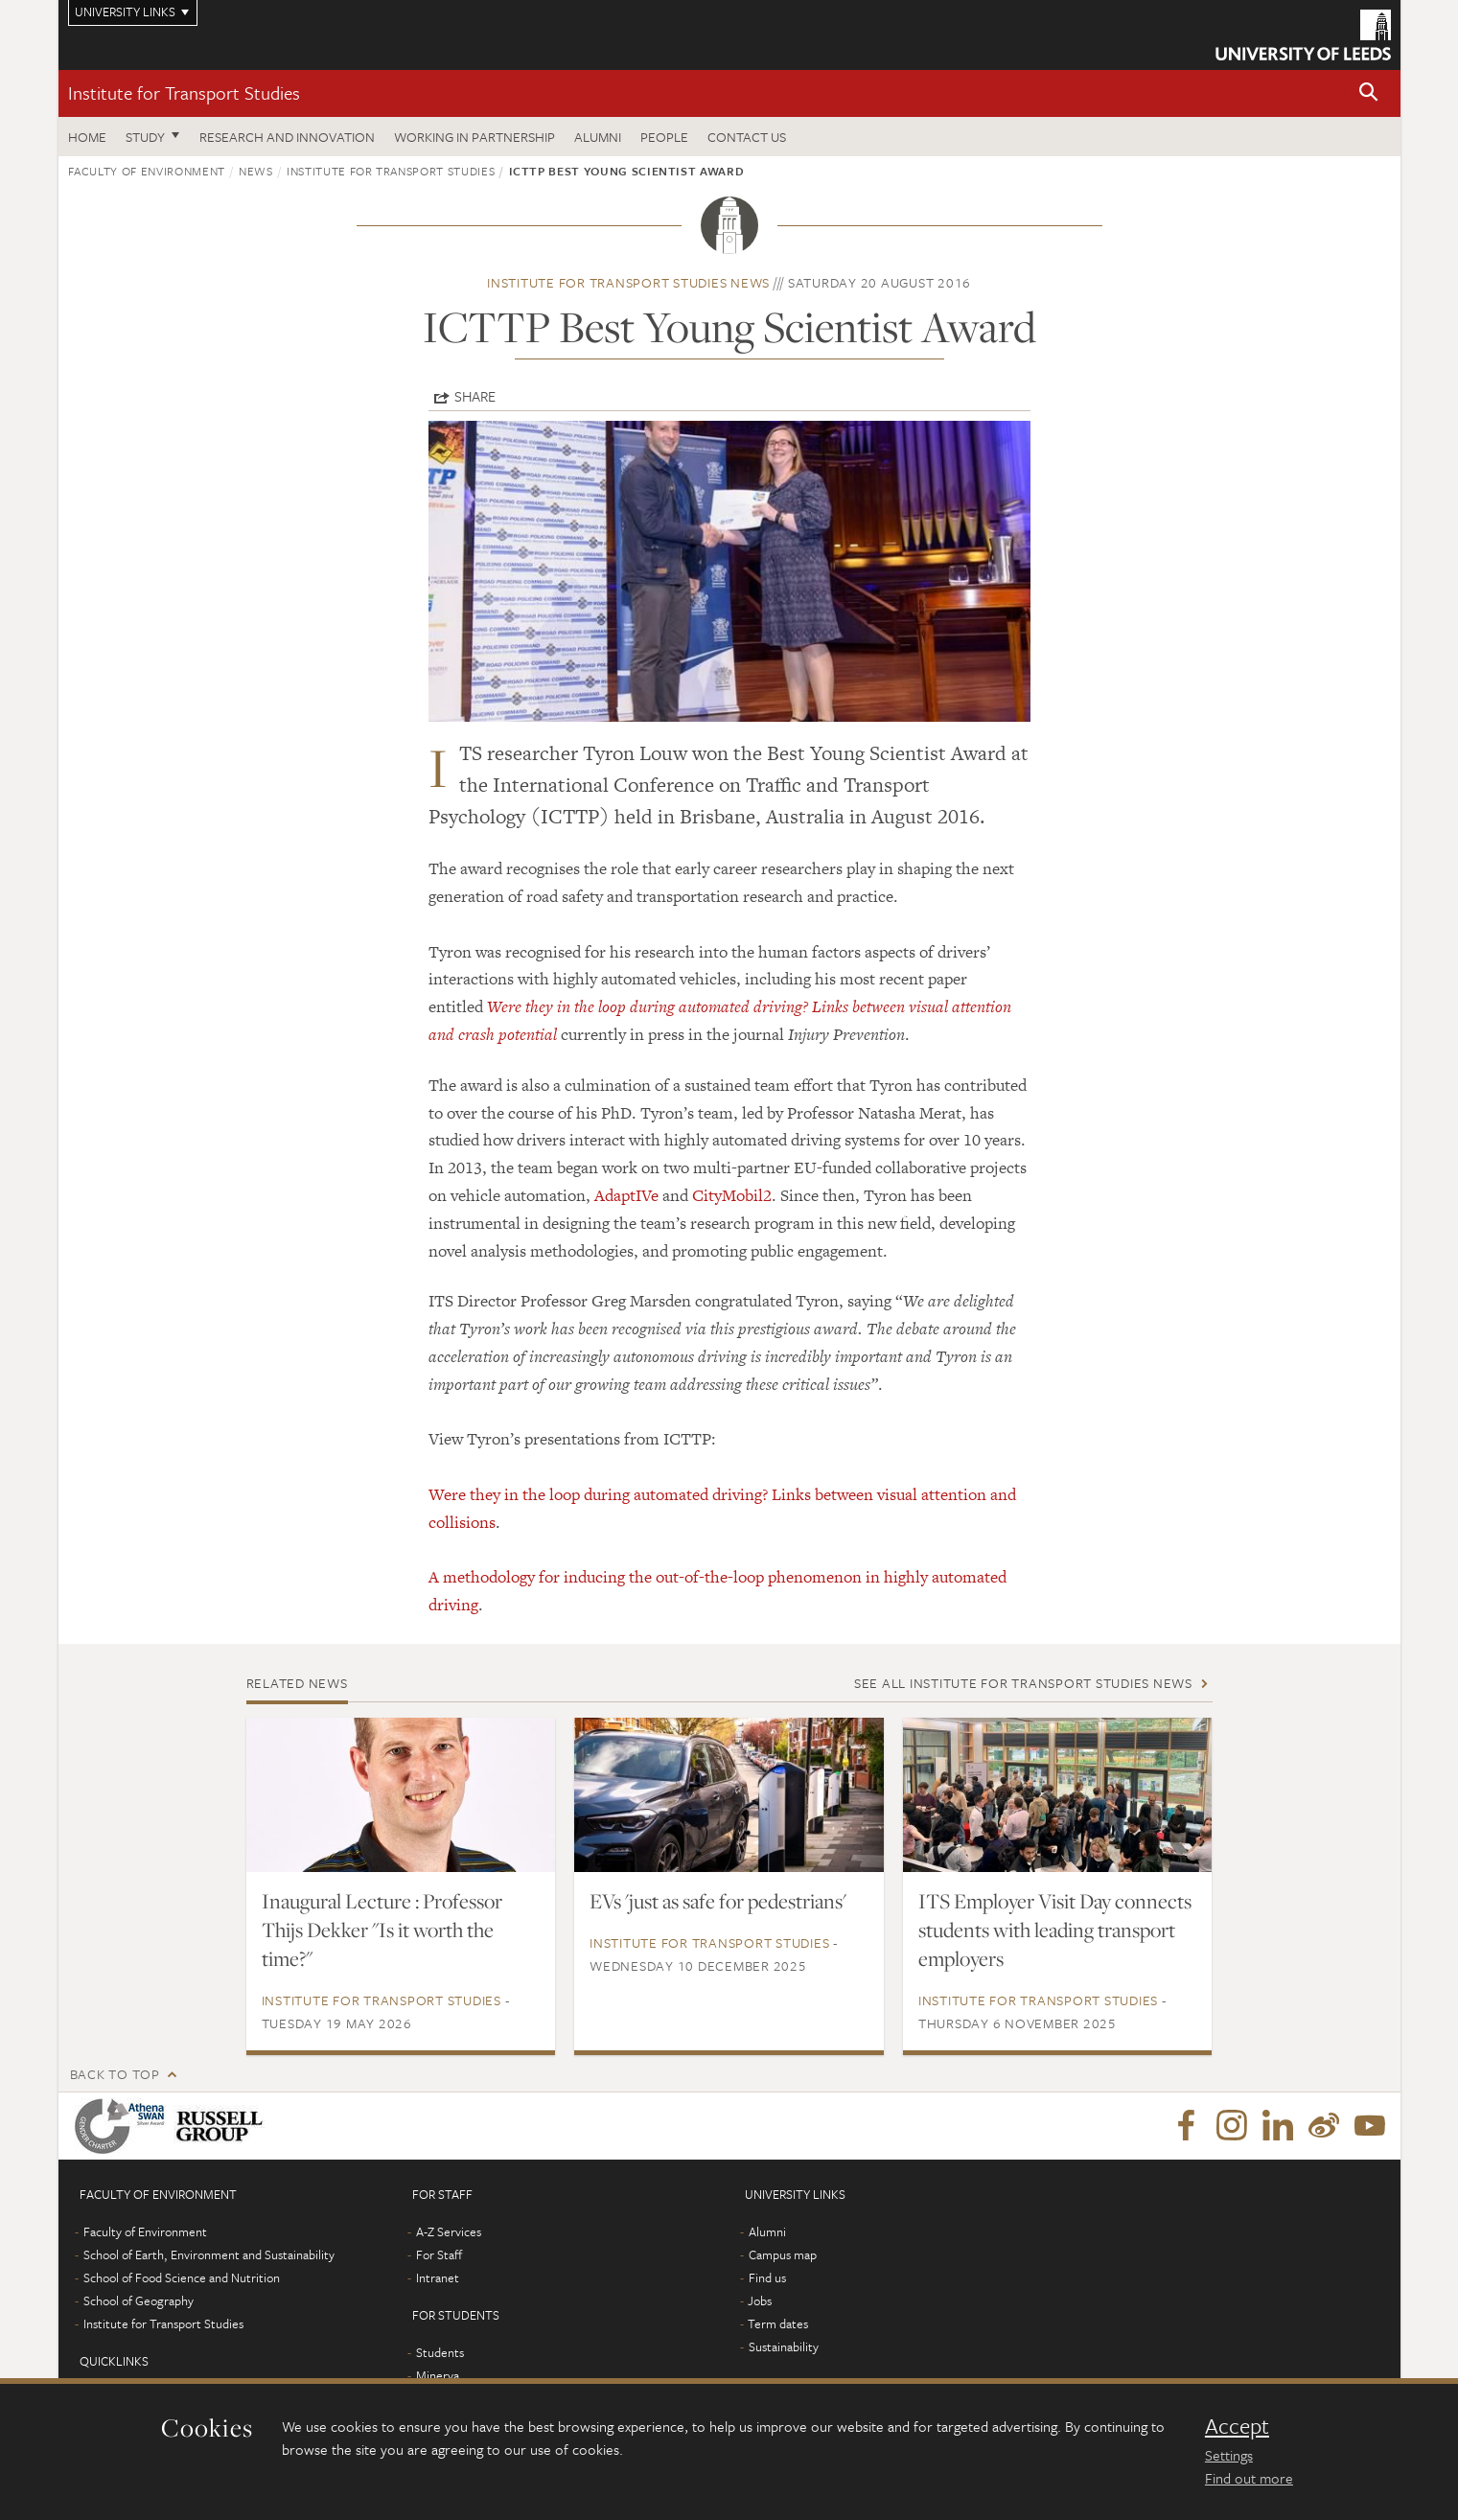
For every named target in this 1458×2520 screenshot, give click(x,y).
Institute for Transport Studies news (628, 282)
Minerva (437, 2375)
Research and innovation (287, 137)
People (664, 137)
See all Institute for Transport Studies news (1023, 1683)
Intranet (437, 2277)
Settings (1229, 2454)
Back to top (115, 2074)
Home (87, 137)
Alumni (597, 137)
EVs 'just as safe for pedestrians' (718, 1900)
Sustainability (784, 2346)
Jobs (760, 2300)
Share (475, 395)
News (256, 170)
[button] (1369, 93)
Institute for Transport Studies (184, 92)
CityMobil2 (732, 1195)
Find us (767, 2277)
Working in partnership (474, 137)
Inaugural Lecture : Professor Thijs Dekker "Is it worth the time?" (382, 1929)
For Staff (439, 2254)
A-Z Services (448, 2231)
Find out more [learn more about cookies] (1249, 2477)
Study (145, 137)
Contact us (746, 137)
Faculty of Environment (146, 170)
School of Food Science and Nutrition (181, 2277)
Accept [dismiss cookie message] (1237, 2426)
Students (440, 2352)
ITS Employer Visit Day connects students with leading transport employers (1055, 1929)
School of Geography (138, 2300)
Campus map (783, 2254)
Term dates (778, 2323)
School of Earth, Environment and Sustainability (209, 2254)
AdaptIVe (626, 1195)
